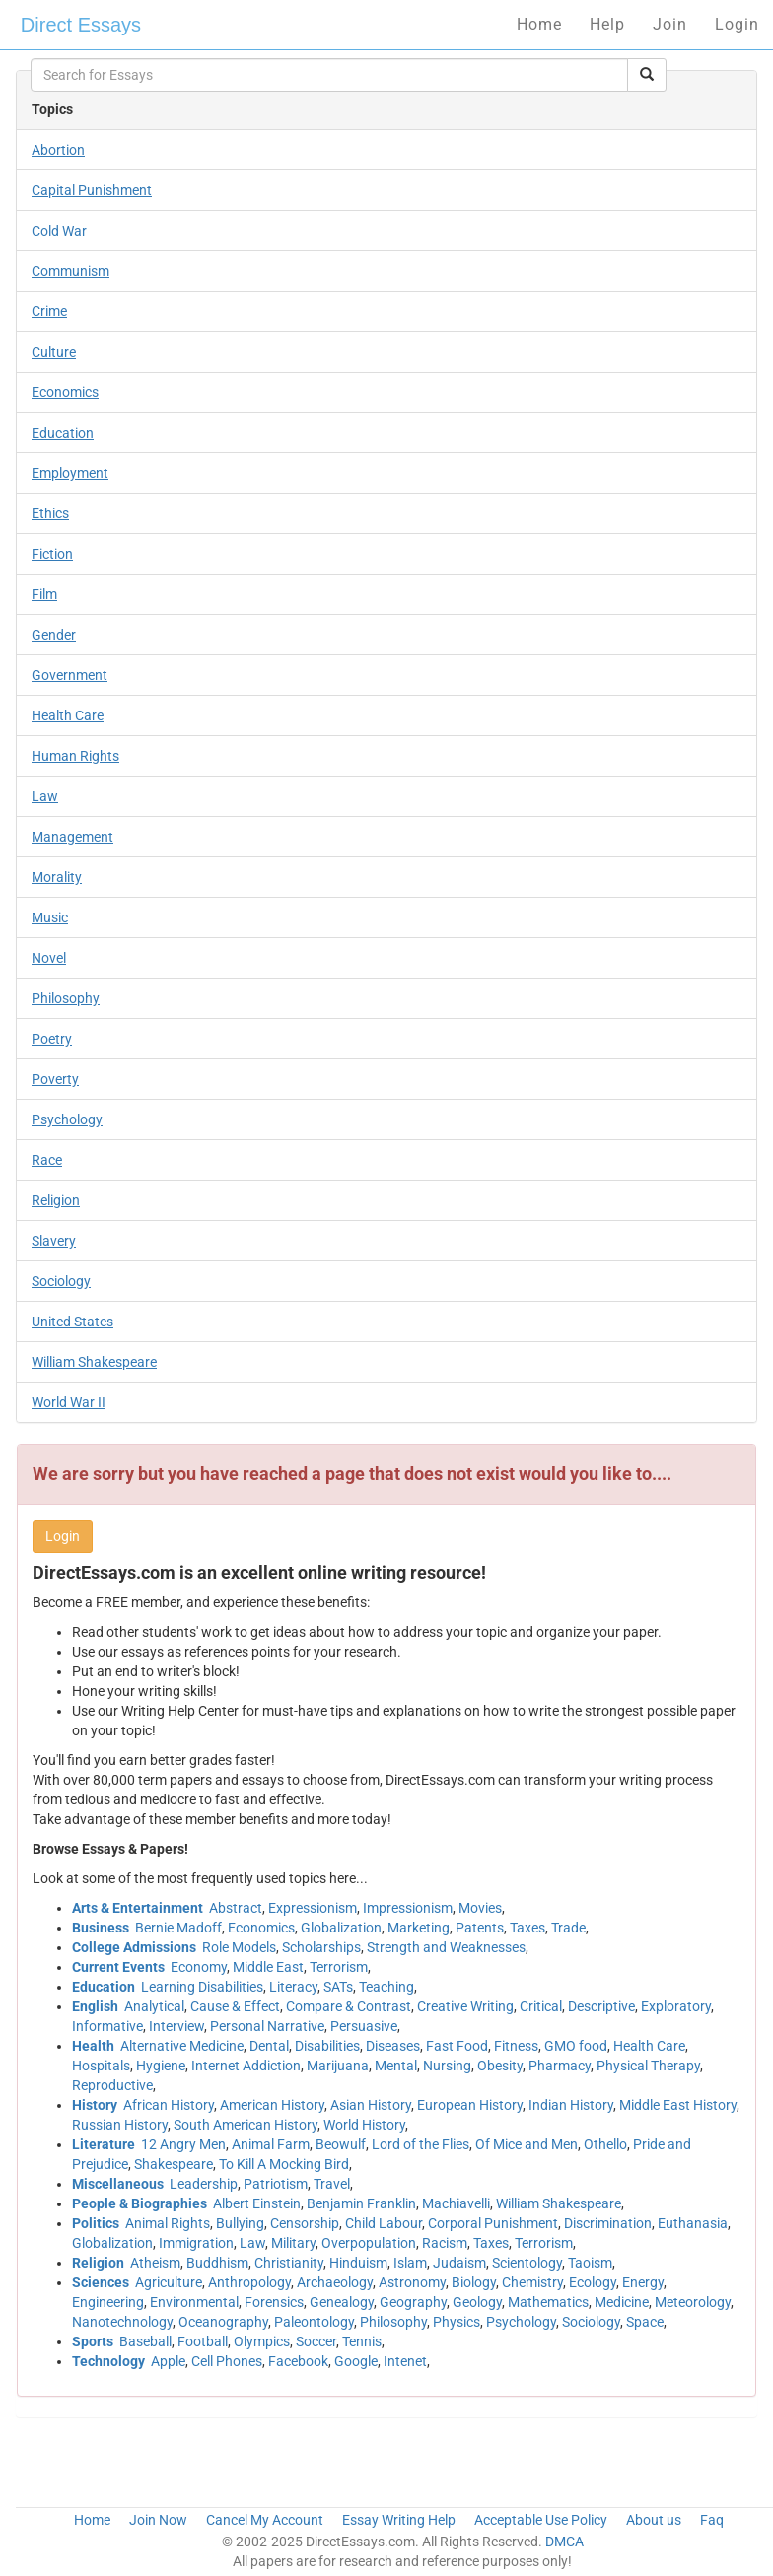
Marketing (418, 1927)
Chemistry (532, 2282)
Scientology (527, 2263)
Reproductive (112, 2085)
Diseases (393, 2046)
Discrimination (608, 2223)
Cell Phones (226, 2361)
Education (63, 433)
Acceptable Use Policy (540, 2520)
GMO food (575, 2046)
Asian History (370, 2105)
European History (470, 2105)
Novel (49, 958)
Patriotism (276, 2184)
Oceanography (223, 2322)
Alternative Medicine (182, 2046)
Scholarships (321, 1947)
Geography (413, 2302)
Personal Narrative (267, 2026)
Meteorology (693, 2302)
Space (645, 2322)
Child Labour (383, 2223)
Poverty (55, 1079)
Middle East (268, 1967)
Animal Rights (167, 2223)
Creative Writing (465, 2006)
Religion (56, 1200)
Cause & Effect (235, 2006)
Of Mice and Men (526, 2144)
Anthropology (249, 2282)
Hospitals (101, 2065)
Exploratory (676, 2006)
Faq (712, 2520)
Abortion (58, 150)
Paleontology (314, 2322)
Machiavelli (456, 2203)
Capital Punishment (92, 190)
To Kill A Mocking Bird (284, 2164)
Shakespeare (173, 2164)
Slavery (54, 1241)
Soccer (316, 2341)
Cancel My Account (264, 2520)
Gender (54, 635)
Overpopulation (368, 2243)
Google (356, 2361)
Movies (480, 1908)
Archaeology (335, 2282)
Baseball (145, 2341)
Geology (477, 2302)
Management (72, 837)
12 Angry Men (183, 2144)
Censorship (304, 2223)
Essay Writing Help (399, 2520)
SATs (338, 1987)
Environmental (194, 2302)
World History (364, 2125)
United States (72, 1321)
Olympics (262, 2341)
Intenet (405, 2361)
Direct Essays (81, 24)
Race (47, 1160)
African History (168, 2105)
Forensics (274, 2302)
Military (293, 2243)
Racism (444, 2243)
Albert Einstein (257, 2203)
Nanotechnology (122, 2322)
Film (44, 594)
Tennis (362, 2341)
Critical (541, 2006)
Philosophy (66, 998)
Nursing (447, 2065)
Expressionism (312, 1908)
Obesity (500, 2065)
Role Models (239, 1947)
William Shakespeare (94, 1362)
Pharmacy (559, 2065)
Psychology (67, 1119)
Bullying (240, 2223)
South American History (245, 2125)
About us (653, 2520)
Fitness (516, 2046)
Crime (49, 311)
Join (670, 24)
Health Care (68, 715)
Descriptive (601, 2006)
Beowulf (341, 2144)
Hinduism (358, 2263)
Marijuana (338, 2065)
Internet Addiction (246, 2065)
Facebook (298, 2361)
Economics (65, 392)
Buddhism (217, 2263)
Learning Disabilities (202, 1987)
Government (69, 675)
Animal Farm (271, 2144)
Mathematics (548, 2302)
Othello (605, 2144)
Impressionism (408, 1908)
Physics (456, 2322)
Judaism (459, 2263)
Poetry (52, 1039)
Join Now (158, 2520)
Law (45, 796)
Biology (474, 2282)
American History (272, 2105)
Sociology (61, 1281)
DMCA (564, 2541)
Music (50, 917)
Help (607, 24)
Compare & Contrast (348, 2006)
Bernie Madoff (178, 1927)
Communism (70, 271)
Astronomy (412, 2282)
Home (539, 24)
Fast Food (457, 2046)
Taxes (527, 1927)
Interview (176, 2026)
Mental (396, 2065)
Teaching (386, 1987)
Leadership (204, 2184)
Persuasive (363, 2026)
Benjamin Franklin (361, 2203)
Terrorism (339, 1967)
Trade (568, 1927)
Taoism (590, 2263)
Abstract (235, 1908)
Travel (332, 2184)
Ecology (592, 2282)
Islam (410, 2263)
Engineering (108, 2302)
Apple (168, 2361)
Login (737, 24)
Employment (70, 473)
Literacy (293, 1987)
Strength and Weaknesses (446, 1947)
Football (202, 2341)
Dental (269, 2046)
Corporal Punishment (493, 2223)
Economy (199, 1967)
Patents (480, 1927)
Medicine (622, 2302)
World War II (68, 1402)
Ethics (50, 513)
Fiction (52, 554)
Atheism (155, 2263)
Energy (643, 2282)
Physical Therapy (648, 2065)
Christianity (288, 2263)
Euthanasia (693, 2223)
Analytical (154, 2006)
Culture (54, 352)
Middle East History (678, 2105)
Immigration (196, 2243)
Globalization (341, 1927)
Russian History (120, 2125)
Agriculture (168, 2282)
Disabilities (327, 2046)
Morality (57, 877)
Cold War (59, 230)
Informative (107, 2026)
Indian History (570, 2105)
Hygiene (160, 2065)
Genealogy (342, 2302)
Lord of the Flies (420, 2144)
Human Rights (75, 756)
